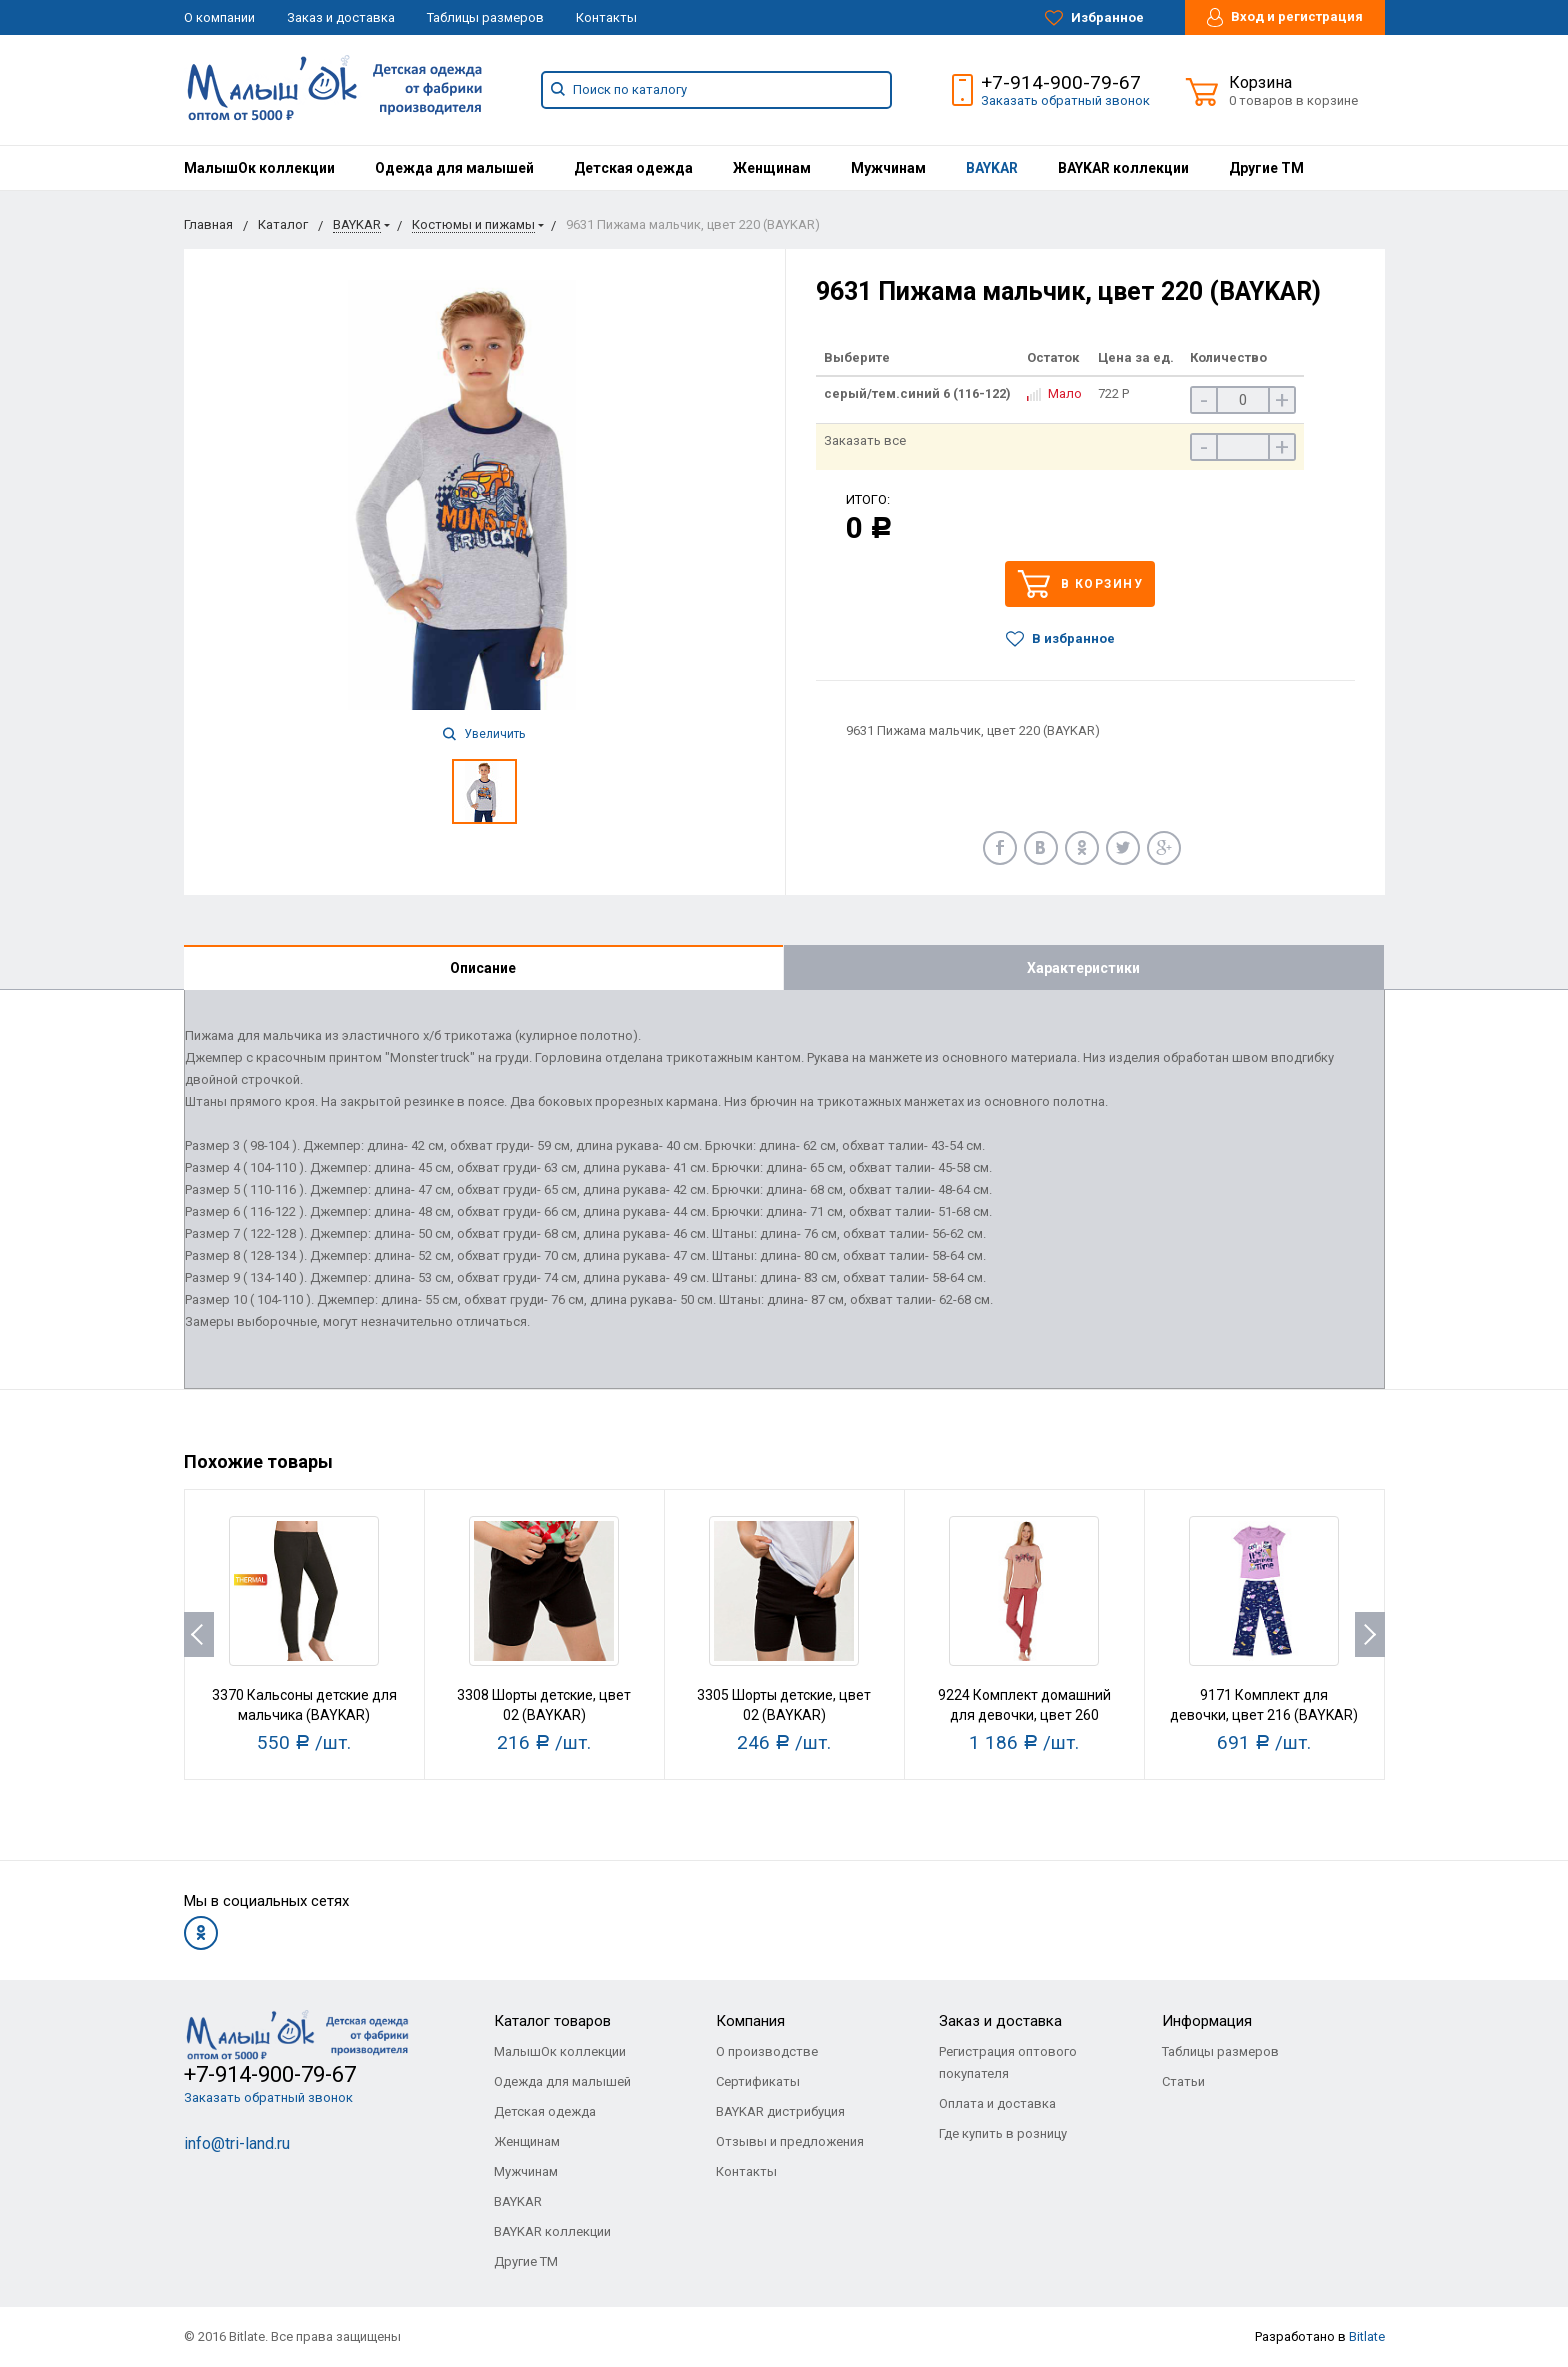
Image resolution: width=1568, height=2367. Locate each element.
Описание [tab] (483, 968)
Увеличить (484, 734)
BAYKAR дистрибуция (780, 2111)
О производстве (767, 2051)
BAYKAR (992, 168)
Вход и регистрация (1285, 17)
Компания (750, 2021)
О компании (219, 17)
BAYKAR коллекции (1123, 168)
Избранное (1094, 18)
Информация (1207, 2021)
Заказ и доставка (341, 17)
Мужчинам (888, 168)
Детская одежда (633, 168)
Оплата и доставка (997, 2103)
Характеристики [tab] (1083, 968)
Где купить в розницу (1003, 2133)
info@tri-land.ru (237, 2143)
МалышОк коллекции (259, 168)
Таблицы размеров (485, 17)
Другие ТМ (1266, 168)
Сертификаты (758, 2081)
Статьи (1183, 2081)
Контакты (606, 17)
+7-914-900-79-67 (1061, 82)
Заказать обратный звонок (1065, 100)
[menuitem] (259, 168)
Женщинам (772, 168)
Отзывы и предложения (790, 2141)
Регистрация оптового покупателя (1008, 2062)
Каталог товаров (552, 2021)
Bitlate (1367, 2336)
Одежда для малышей (454, 168)
